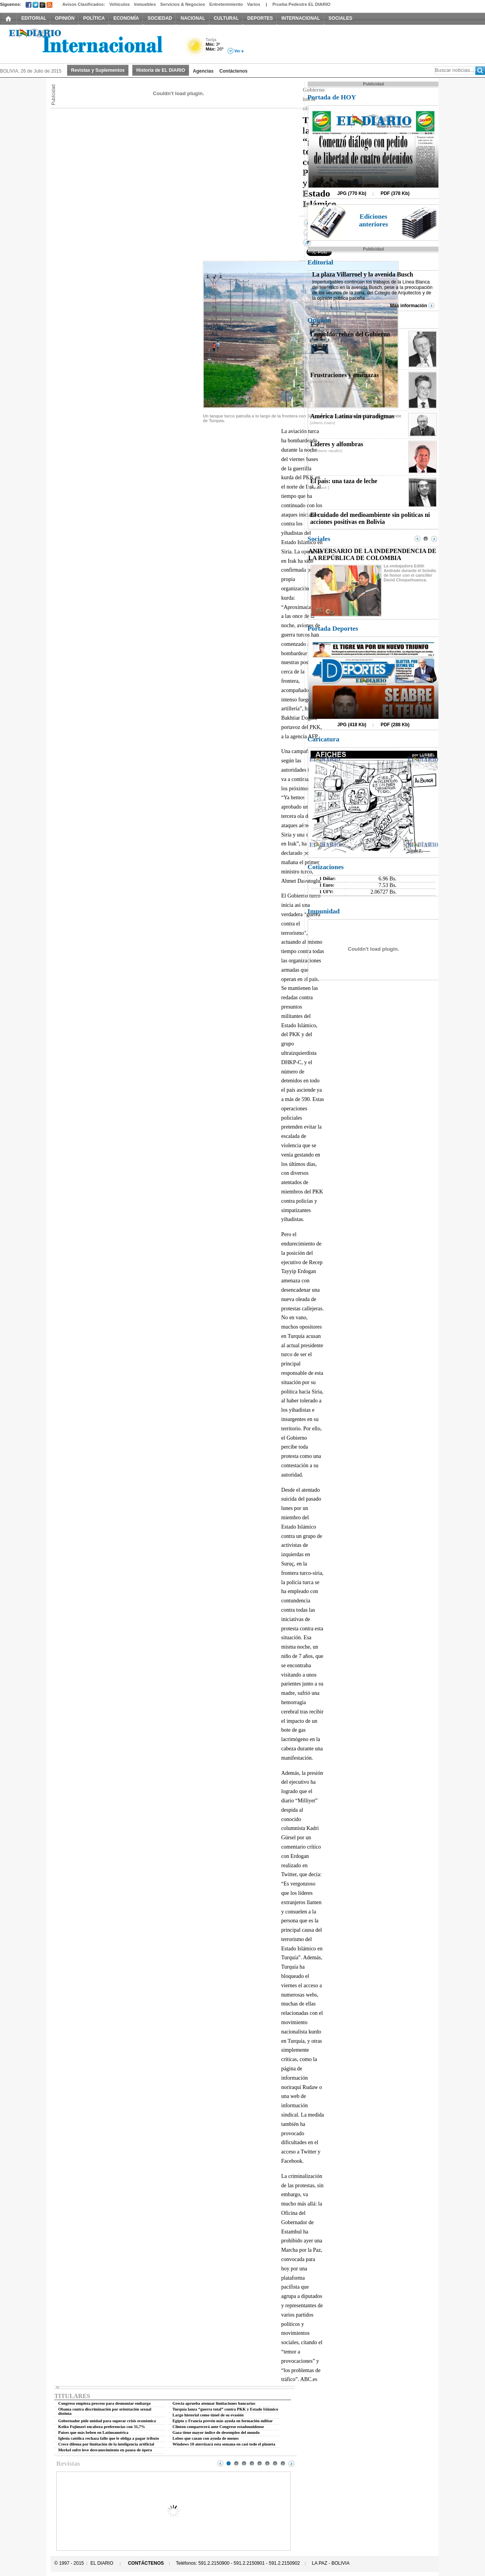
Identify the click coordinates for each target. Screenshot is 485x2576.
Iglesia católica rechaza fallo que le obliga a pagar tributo (108, 2438)
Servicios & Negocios (182, 4)
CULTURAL (226, 18)
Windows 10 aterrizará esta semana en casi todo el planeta (224, 2444)
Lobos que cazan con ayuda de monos (206, 2438)
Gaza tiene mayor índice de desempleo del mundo (216, 2432)
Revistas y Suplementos (98, 70)
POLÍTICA (94, 18)
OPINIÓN (64, 18)
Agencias (203, 71)
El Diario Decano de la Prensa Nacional (87, 43)
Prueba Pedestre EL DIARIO (301, 4)
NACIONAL (192, 18)
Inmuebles (145, 4)
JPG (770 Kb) (351, 193)
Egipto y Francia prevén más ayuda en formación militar (223, 2421)
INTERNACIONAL (300, 18)
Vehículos (119, 4)
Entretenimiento (226, 4)
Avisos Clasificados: (83, 4)
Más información (408, 305)
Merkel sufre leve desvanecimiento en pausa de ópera (105, 2450)
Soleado (195, 48)
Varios (253, 4)
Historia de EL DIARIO (160, 70)
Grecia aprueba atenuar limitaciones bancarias (214, 2403)
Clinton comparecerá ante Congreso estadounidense (218, 2427)
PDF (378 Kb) (395, 193)
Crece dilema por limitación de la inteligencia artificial (106, 2444)
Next (291, 2463)
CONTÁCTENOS (146, 2563)
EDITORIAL (33, 18)
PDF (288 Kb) (395, 724)
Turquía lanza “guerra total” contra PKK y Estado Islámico (225, 2409)
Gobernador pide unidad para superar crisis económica (107, 2421)
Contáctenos (233, 71)
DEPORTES (260, 18)
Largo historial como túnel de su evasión (208, 2415)
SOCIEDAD (159, 18)
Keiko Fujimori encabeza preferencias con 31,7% (101, 2427)
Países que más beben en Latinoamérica (93, 2432)
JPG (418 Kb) (351, 724)
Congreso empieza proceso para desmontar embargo (104, 2403)
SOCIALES (340, 18)
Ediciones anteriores (373, 220)
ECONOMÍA (126, 18)
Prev (220, 2463)
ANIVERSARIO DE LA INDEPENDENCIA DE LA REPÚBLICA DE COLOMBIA (372, 554)
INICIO (8, 18)
